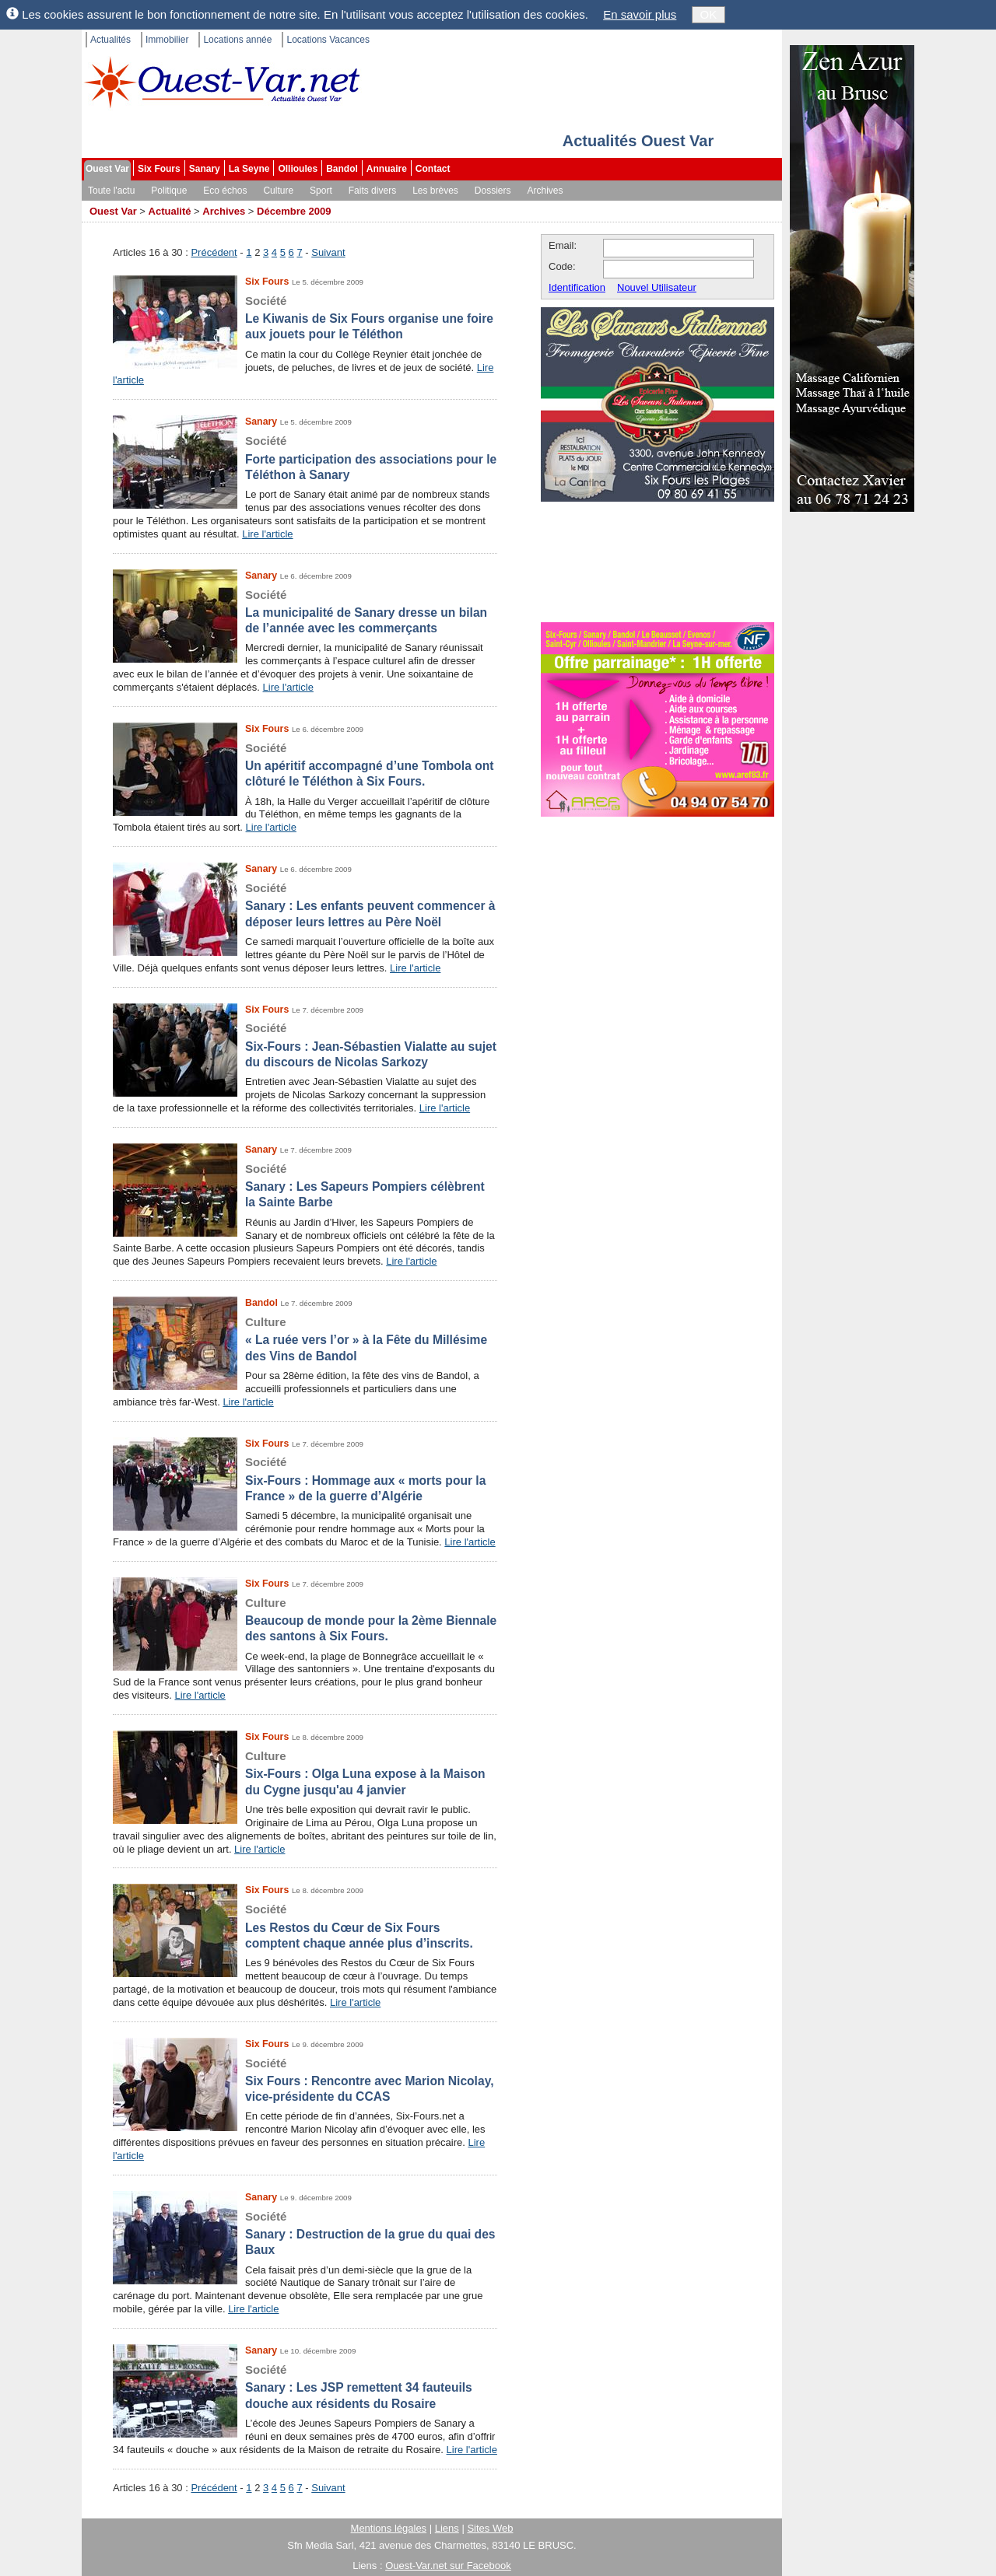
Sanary (204, 168)
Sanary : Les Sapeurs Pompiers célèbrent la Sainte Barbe (305, 1185)
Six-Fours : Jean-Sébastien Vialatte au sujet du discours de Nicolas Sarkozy (305, 1044)
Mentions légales (389, 2528)
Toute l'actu (111, 190)
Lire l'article (267, 534)
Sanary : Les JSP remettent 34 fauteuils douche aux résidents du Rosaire (305, 2386)
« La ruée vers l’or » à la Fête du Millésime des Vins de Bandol (305, 1338)
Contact (433, 168)
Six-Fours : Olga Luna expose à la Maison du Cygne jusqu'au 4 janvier (305, 1772)
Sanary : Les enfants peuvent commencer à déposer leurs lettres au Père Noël (305, 904)
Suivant (328, 252)
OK (708, 14)
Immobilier (167, 39)
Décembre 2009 (294, 211)
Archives (545, 190)
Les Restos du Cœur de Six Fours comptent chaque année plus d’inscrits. (305, 1926)
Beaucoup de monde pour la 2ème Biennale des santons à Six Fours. (305, 1619)
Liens (447, 2528)
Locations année (237, 39)
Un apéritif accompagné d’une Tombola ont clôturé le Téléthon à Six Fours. (305, 764)
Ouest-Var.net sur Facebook (448, 2565)
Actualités (110, 39)
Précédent (214, 252)
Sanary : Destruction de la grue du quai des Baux (305, 2233)
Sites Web (490, 2528)
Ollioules (297, 168)
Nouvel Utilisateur (656, 287)
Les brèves (435, 190)
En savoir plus (639, 14)
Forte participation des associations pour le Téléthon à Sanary (305, 457)
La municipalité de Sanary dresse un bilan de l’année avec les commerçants (305, 611)
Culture (278, 190)
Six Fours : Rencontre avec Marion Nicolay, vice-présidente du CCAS (305, 2080)
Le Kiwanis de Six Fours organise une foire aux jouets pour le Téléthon (305, 317)
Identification (577, 287)
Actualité (170, 211)
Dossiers (493, 190)
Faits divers (372, 190)
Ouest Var (107, 168)
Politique (169, 190)
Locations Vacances (328, 39)
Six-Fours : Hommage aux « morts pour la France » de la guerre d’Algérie (305, 1478)
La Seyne (249, 168)
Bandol (342, 168)
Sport (321, 190)
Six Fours (159, 168)
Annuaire (386, 168)
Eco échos (225, 190)
